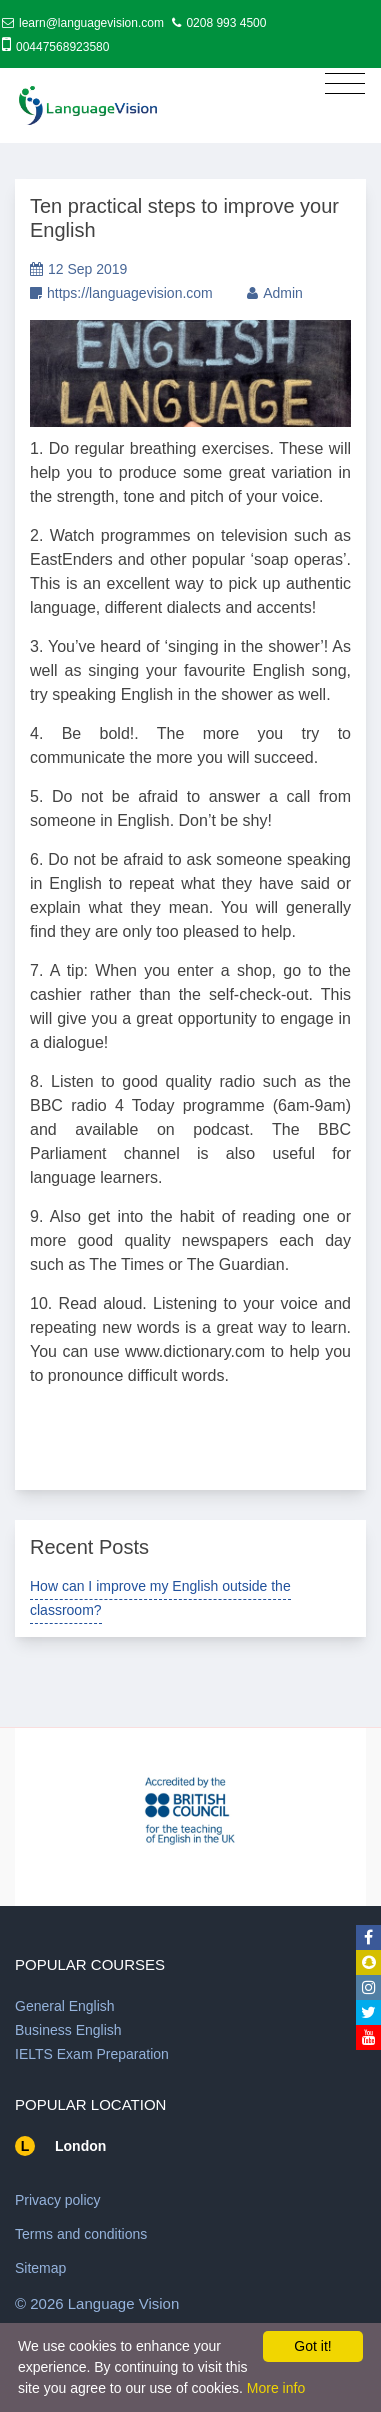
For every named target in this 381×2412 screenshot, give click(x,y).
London (80, 2146)
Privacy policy (58, 2200)
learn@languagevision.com (91, 23)
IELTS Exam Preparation (92, 2054)
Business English (68, 2030)
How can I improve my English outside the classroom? (160, 1598)
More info (276, 2388)
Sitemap (40, 2268)
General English (65, 2006)
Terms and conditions (81, 2234)
